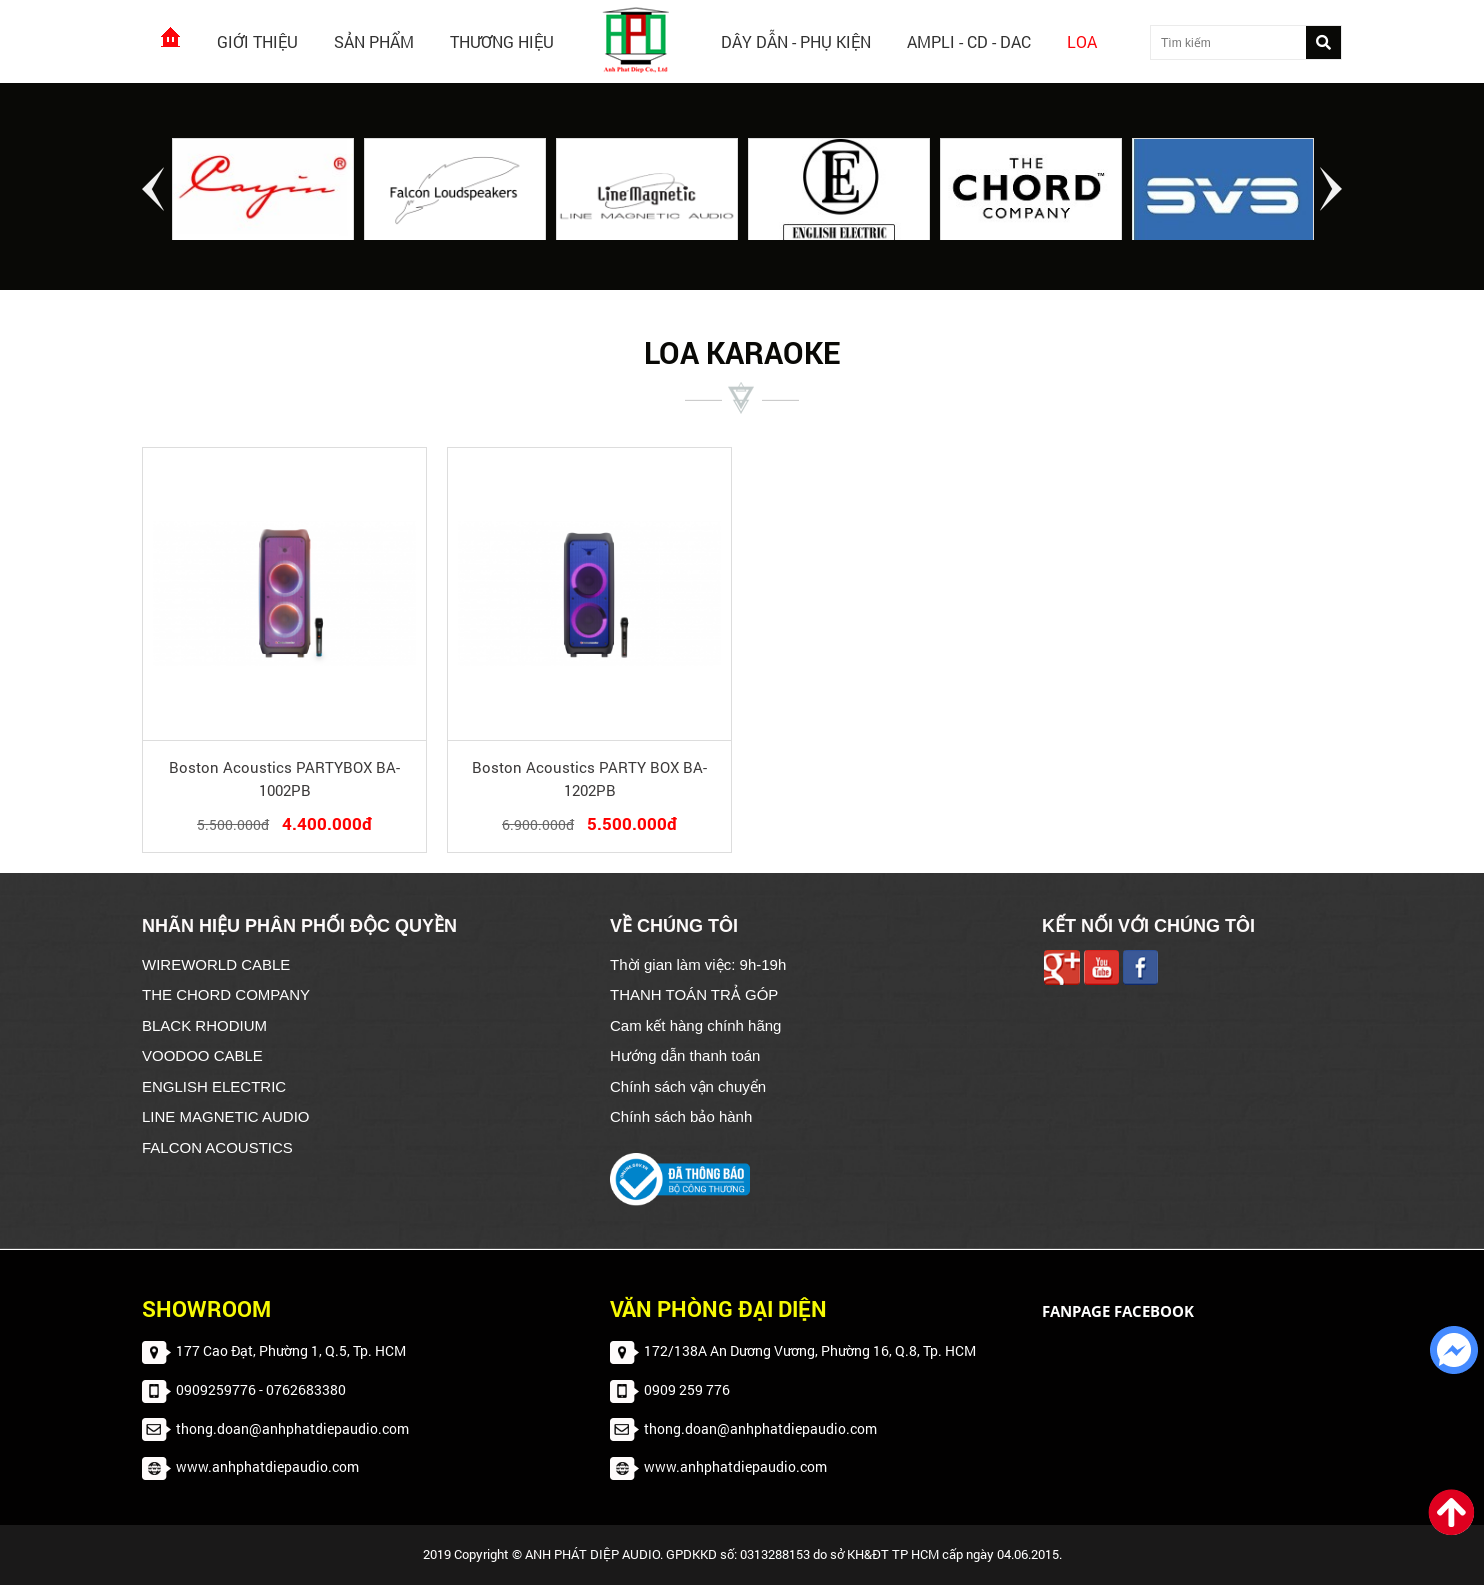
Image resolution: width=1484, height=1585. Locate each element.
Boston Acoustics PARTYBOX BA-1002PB (284, 778)
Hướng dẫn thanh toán (685, 1055)
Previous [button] (153, 189)
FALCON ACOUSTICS (217, 1147)
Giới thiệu (257, 41)
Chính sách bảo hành (681, 1116)
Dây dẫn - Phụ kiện (796, 41)
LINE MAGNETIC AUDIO (226, 1116)
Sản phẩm (374, 41)
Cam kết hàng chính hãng (695, 1025)
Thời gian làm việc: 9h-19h (698, 964)
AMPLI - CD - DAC (969, 41)
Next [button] (1331, 189)
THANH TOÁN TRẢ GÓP (694, 994)
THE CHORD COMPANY (226, 994)
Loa (1082, 41)
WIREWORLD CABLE (216, 964)
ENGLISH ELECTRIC (214, 1086)
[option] (263, 191)
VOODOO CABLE (202, 1055)
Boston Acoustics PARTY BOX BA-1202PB (589, 778)
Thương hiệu (502, 41)
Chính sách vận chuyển (688, 1086)
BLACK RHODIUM (204, 1025)
